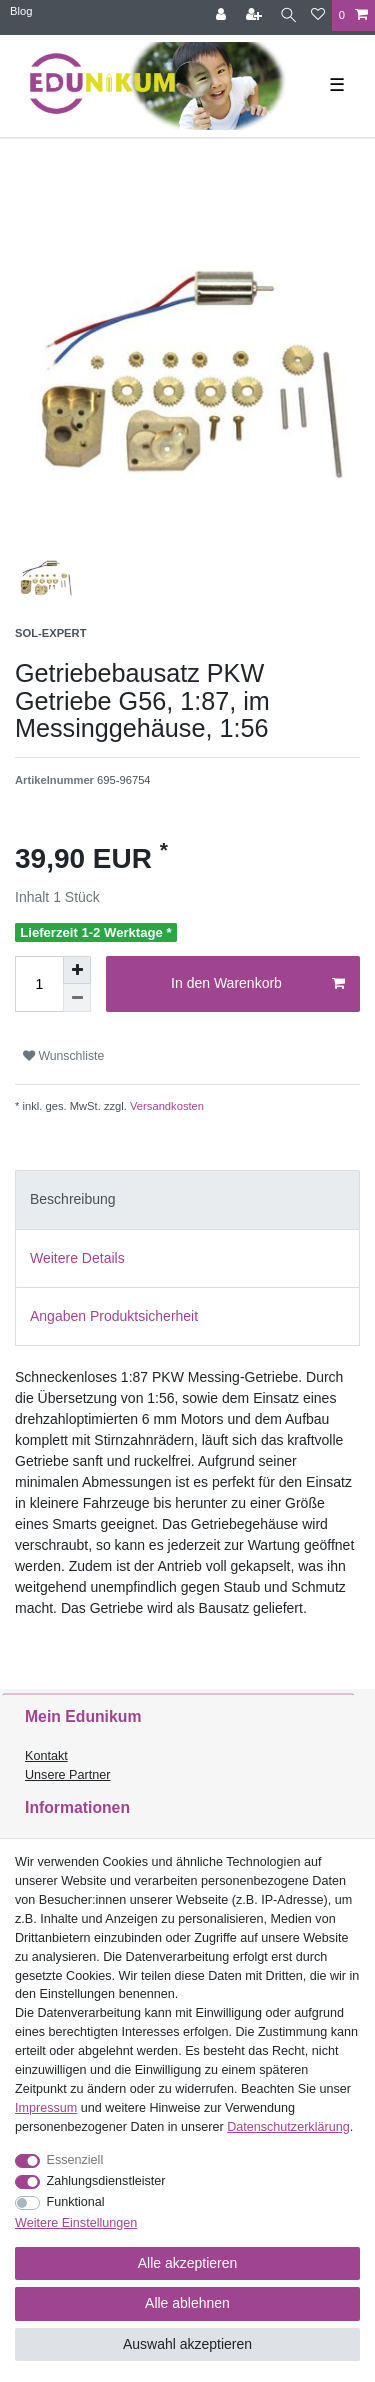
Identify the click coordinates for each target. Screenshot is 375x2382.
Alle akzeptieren (188, 2263)
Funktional (76, 2202)
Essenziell (75, 2160)
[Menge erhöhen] (77, 970)
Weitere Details (77, 1258)
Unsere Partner (67, 1775)
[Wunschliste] (318, 15)
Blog (21, 11)
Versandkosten (165, 1106)
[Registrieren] (256, 15)
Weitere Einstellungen (76, 2223)
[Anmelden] (223, 15)
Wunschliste (63, 1056)
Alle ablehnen (187, 2303)
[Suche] (288, 15)
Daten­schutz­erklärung (288, 2127)
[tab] (187, 1199)
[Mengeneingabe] (39, 984)
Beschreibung (73, 1199)
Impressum (46, 2108)
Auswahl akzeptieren (187, 2344)
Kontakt (46, 1756)
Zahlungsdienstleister (106, 2181)
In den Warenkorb (258, 984)
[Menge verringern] (77, 998)
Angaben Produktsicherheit (114, 1316)
